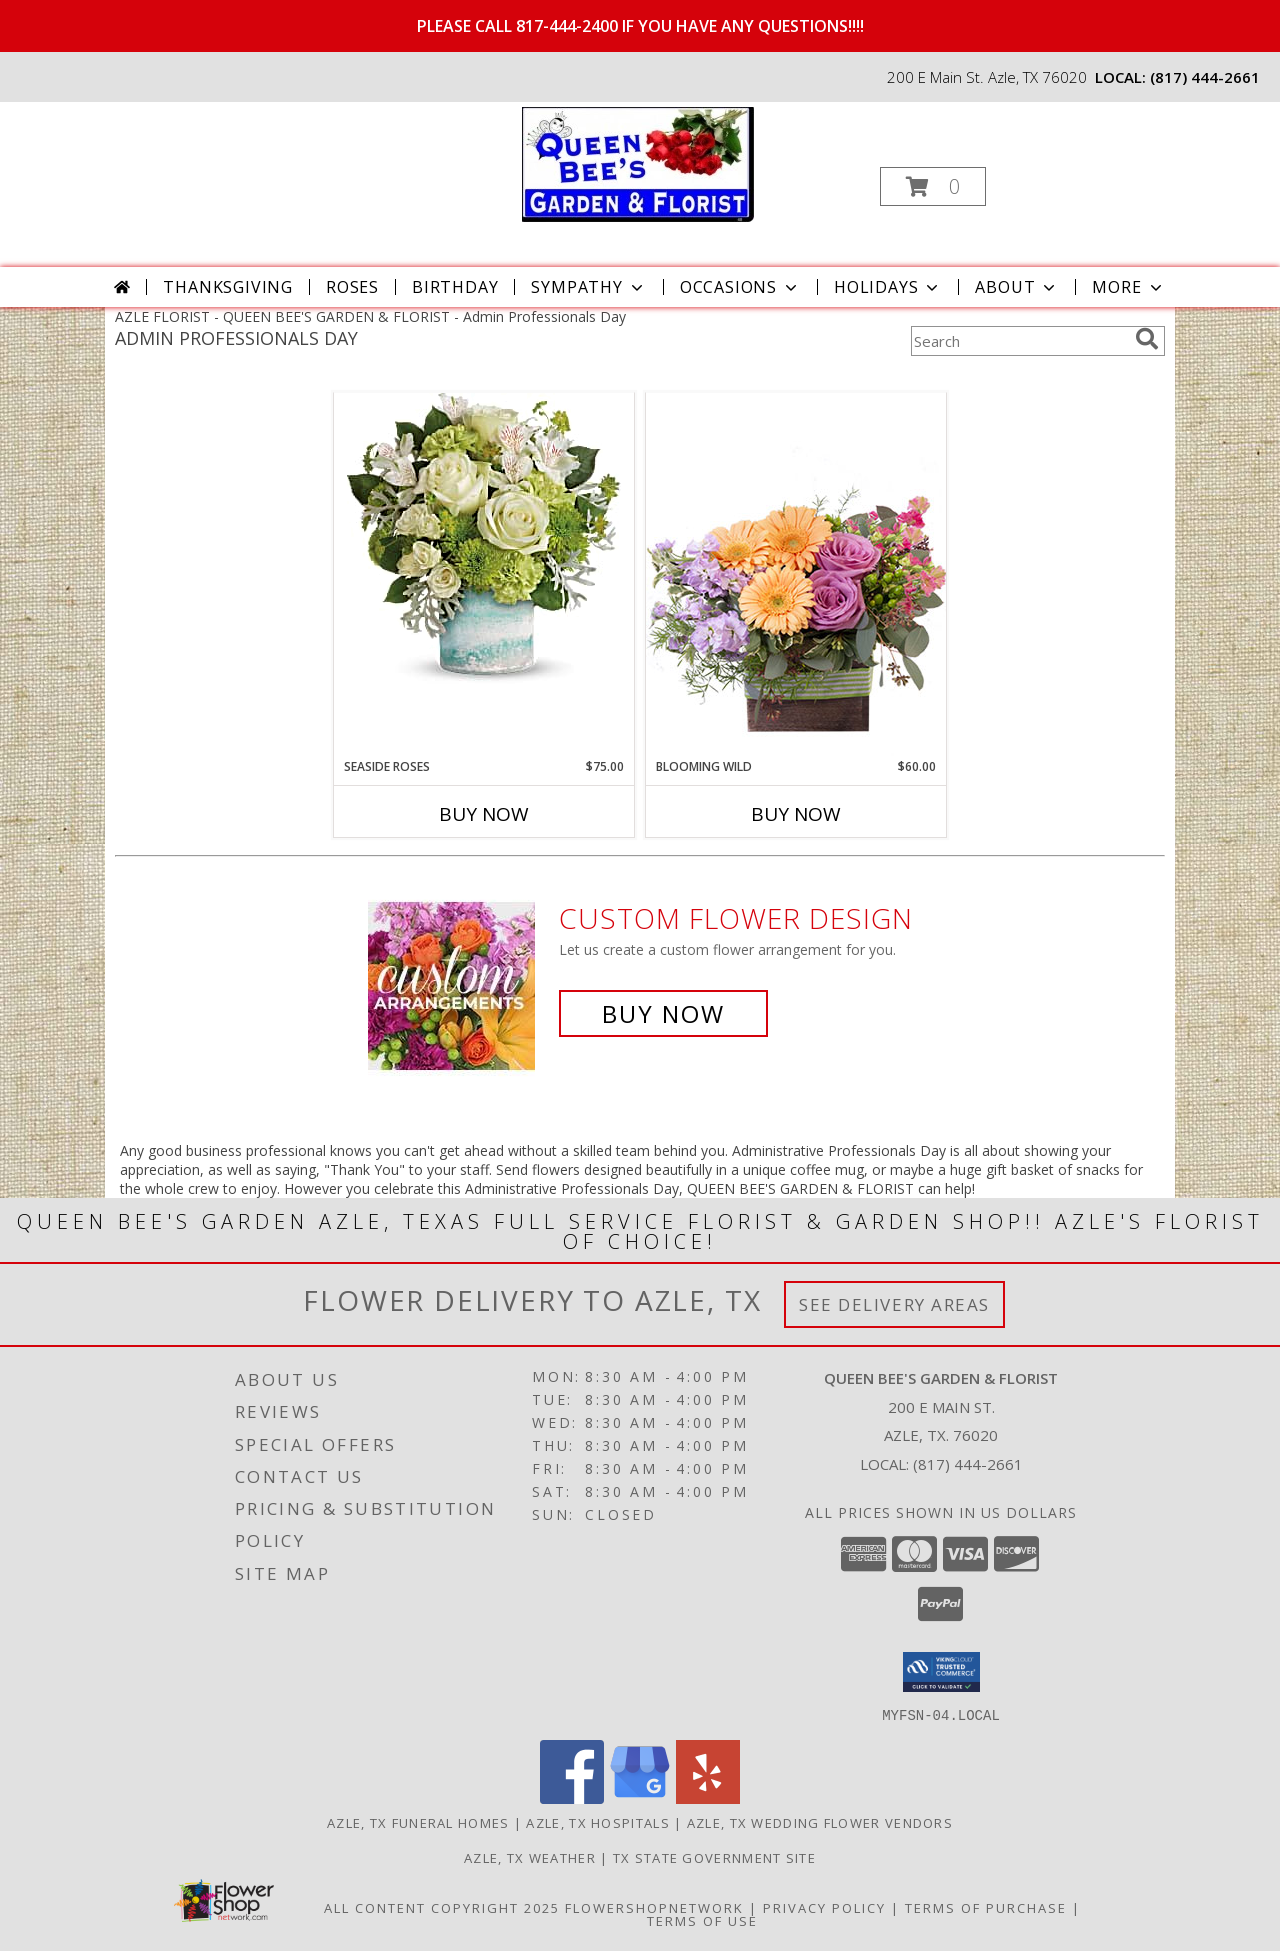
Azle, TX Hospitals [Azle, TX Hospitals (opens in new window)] (597, 1822)
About (1017, 287)
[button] (933, 186)
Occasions (740, 287)
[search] (1147, 339)
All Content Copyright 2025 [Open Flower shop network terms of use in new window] (442, 1907)
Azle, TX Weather (530, 1857)
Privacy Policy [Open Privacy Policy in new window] (824, 1907)
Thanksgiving (228, 287)
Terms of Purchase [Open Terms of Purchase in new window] (986, 1907)
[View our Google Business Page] (640, 1797)
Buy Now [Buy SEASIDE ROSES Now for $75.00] (484, 814)
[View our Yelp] (708, 1797)
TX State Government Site (714, 1857)
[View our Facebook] (572, 1797)
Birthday (455, 287)
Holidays (888, 287)
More (1128, 287)
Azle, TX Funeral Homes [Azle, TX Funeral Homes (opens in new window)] (418, 1822)
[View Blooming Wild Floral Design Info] (796, 574)
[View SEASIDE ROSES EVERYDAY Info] (484, 543)
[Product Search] (1019, 341)
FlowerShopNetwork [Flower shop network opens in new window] (654, 1907)
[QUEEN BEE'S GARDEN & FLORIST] (638, 162)
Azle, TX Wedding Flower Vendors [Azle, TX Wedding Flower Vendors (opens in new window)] (820, 1822)
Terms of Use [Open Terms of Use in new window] (702, 1920)
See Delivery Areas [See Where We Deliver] (894, 1304)
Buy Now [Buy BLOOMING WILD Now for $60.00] (796, 814)
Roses (352, 287)
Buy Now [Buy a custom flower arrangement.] (663, 1013)
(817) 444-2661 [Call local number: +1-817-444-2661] (1205, 77)
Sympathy (588, 287)
